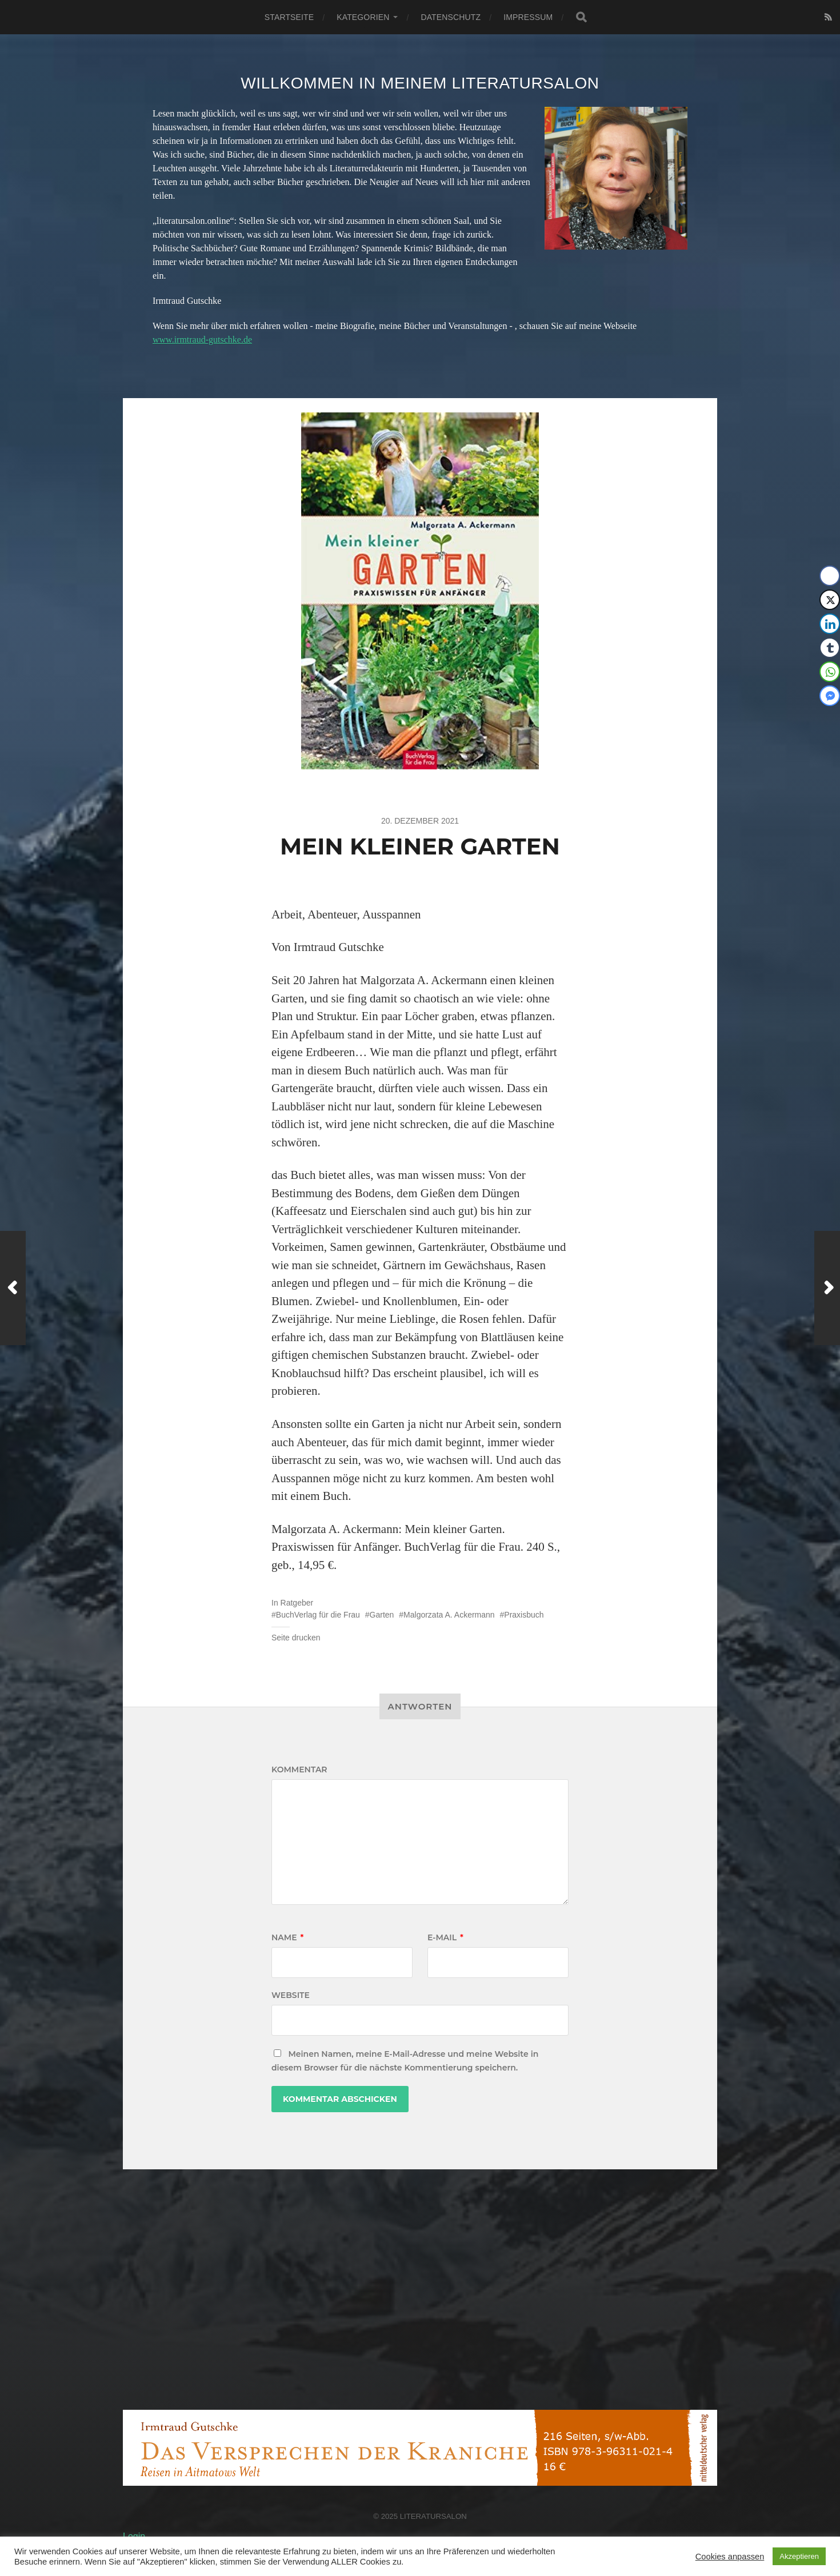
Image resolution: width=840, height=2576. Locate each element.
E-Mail (445, 1937)
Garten (382, 1614)
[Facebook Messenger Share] (829, 695)
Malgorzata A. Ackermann (449, 1614)
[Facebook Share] (829, 575)
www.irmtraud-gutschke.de (202, 339)
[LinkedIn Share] (829, 623)
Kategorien (363, 17)
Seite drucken (296, 1637)
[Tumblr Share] (829, 647)
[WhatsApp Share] (829, 671)
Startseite (289, 17)
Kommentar (299, 1769)
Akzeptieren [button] (799, 2556)
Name (287, 1937)
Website (290, 1995)
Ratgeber (297, 1602)
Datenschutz (451, 17)
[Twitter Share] (829, 599)
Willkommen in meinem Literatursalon (420, 83)
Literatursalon (433, 2516)
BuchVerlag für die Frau (318, 1614)
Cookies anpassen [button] (730, 2556)
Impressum (528, 17)
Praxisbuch (523, 1614)
